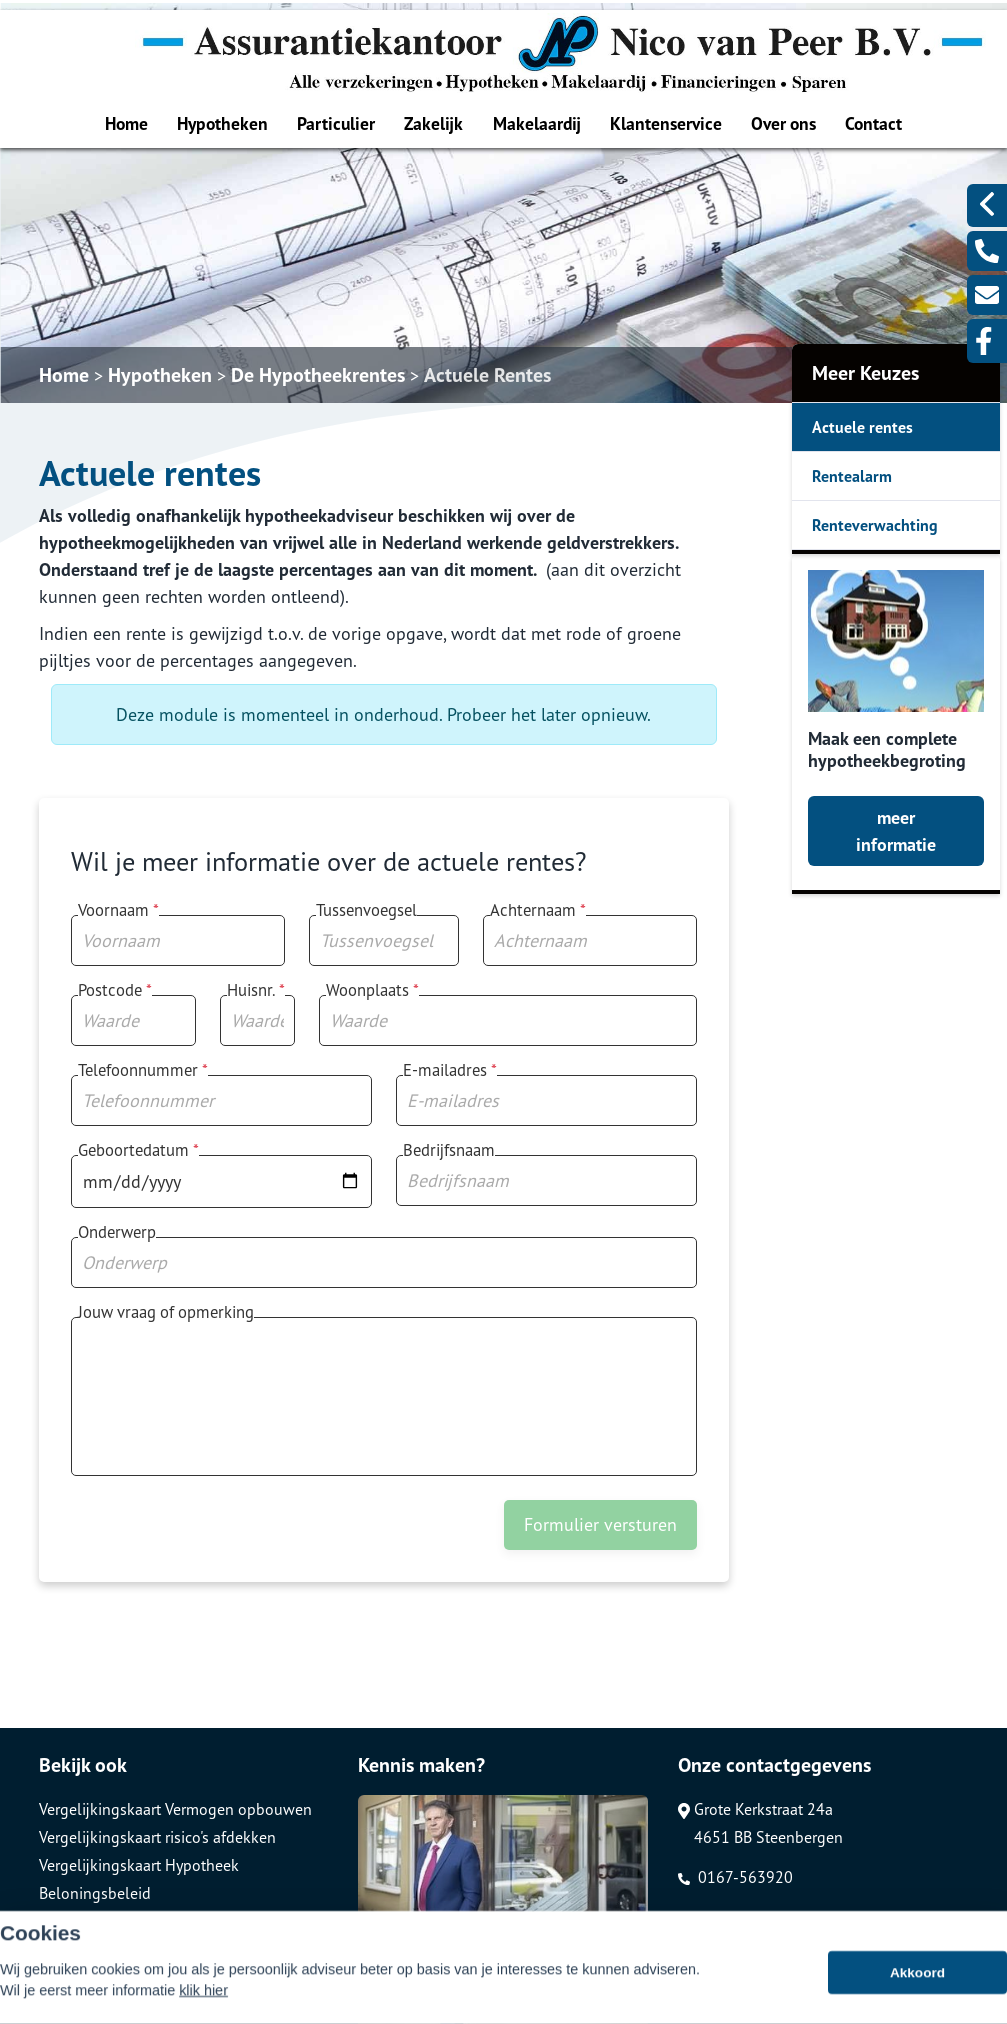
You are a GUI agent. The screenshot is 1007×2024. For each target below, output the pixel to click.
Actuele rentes (862, 427)
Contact (873, 123)
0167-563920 (735, 1877)
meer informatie (896, 831)
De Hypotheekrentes (318, 375)
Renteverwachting (875, 525)
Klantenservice (666, 123)
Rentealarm (852, 476)
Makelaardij (537, 123)
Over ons (783, 123)
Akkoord (917, 1980)
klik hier (203, 1998)
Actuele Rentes (487, 375)
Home (126, 123)
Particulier (336, 123)
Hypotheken (222, 123)
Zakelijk (433, 123)
